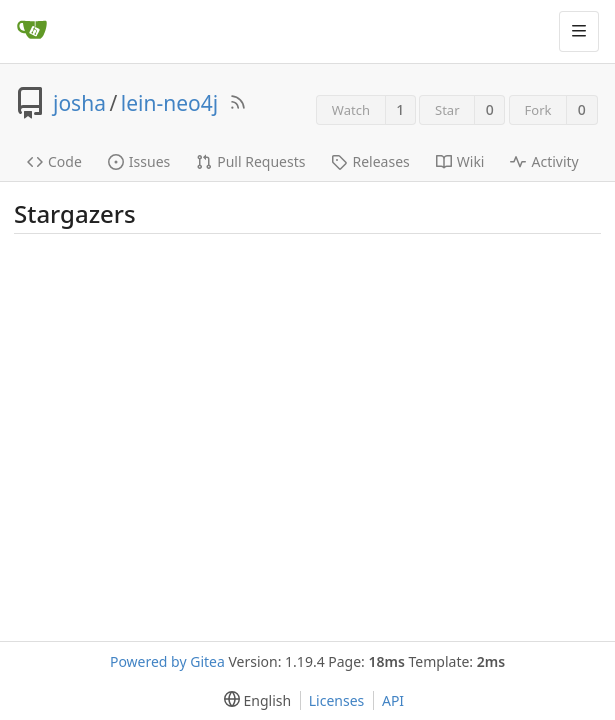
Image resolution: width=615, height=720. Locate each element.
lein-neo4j (169, 103)
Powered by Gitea (167, 661)
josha (79, 103)
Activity (544, 161)
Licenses (337, 700)
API (393, 700)
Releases (370, 161)
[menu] (253, 700)
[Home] (32, 31)
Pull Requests (250, 161)
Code (54, 161)
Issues (139, 161)
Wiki (460, 161)
